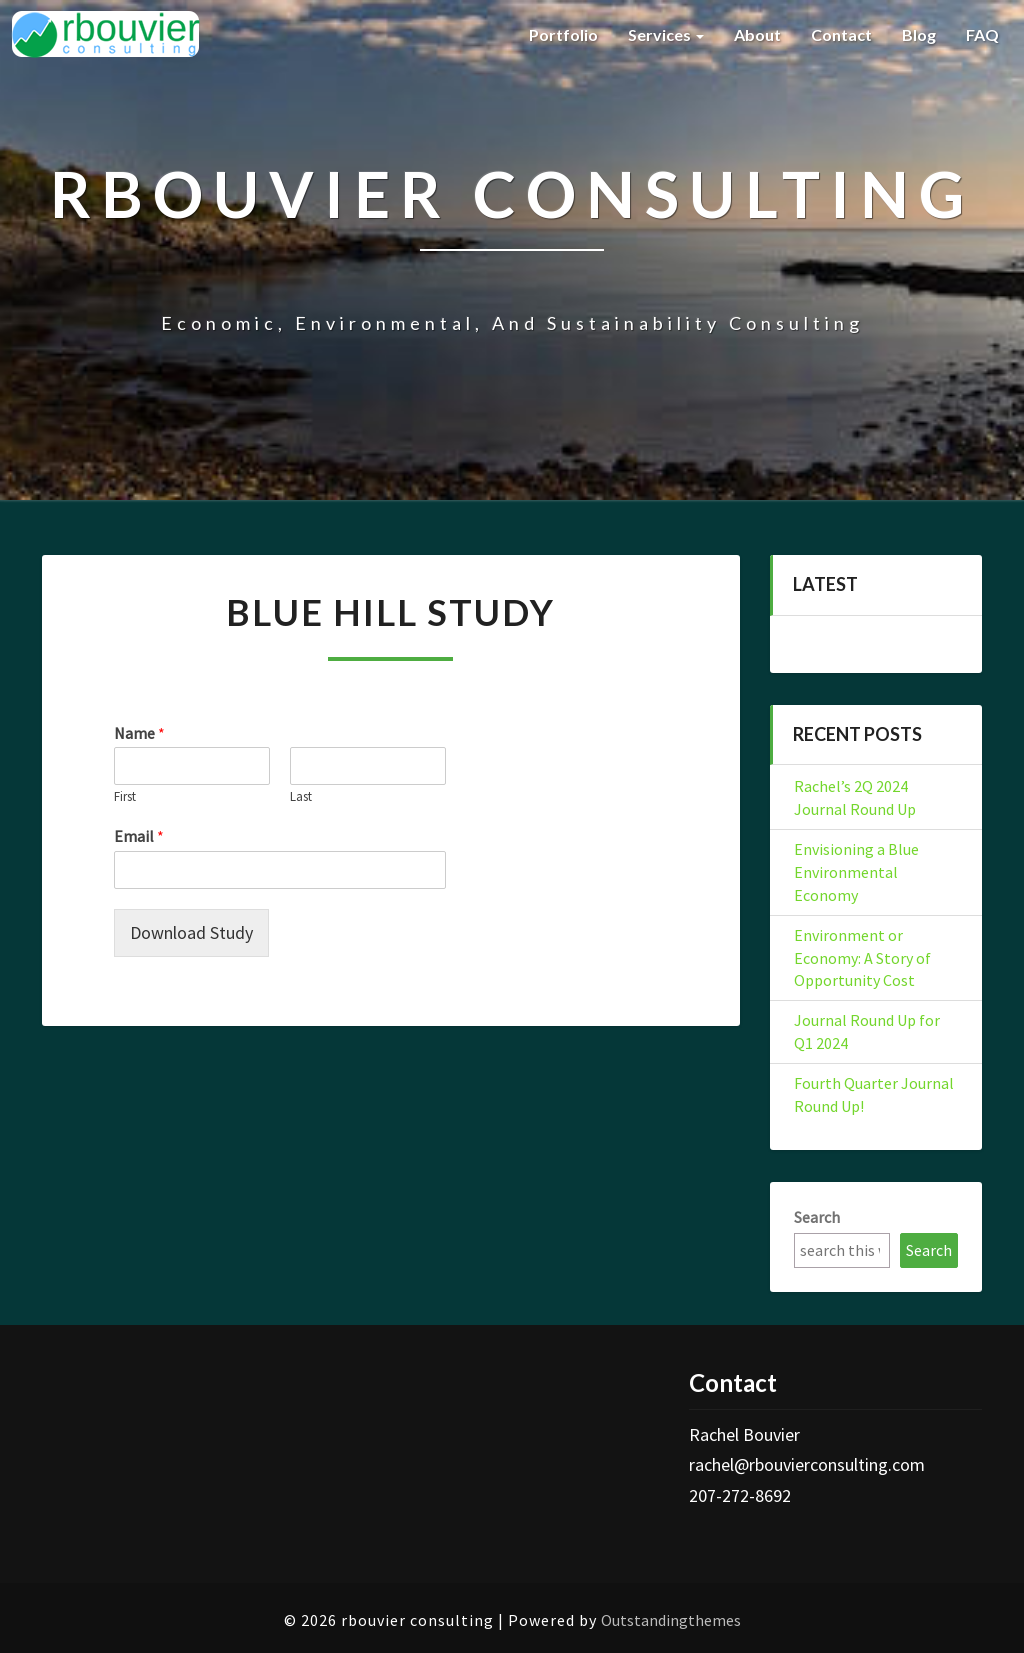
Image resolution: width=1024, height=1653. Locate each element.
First (125, 797)
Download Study (191, 932)
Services (666, 34)
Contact (841, 34)
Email (139, 836)
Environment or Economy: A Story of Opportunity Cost (862, 958)
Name (139, 733)
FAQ (982, 34)
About (757, 34)
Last (301, 797)
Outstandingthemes (671, 1620)
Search (817, 1217)
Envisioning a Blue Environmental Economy (856, 872)
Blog (919, 34)
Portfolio (563, 34)
